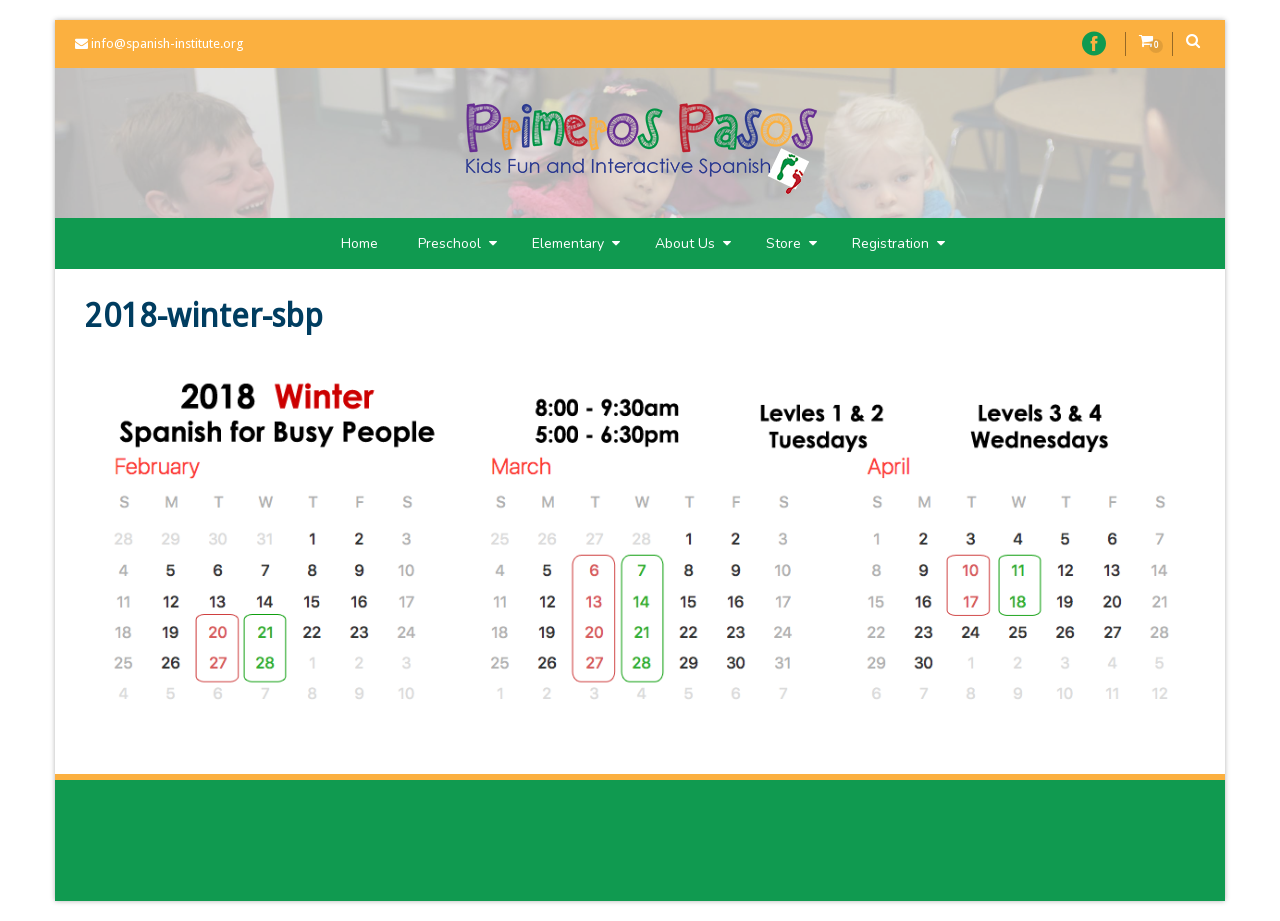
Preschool (457, 243)
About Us (693, 243)
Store (791, 243)
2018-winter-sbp (204, 316)
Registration (898, 243)
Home (359, 243)
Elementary (576, 243)
